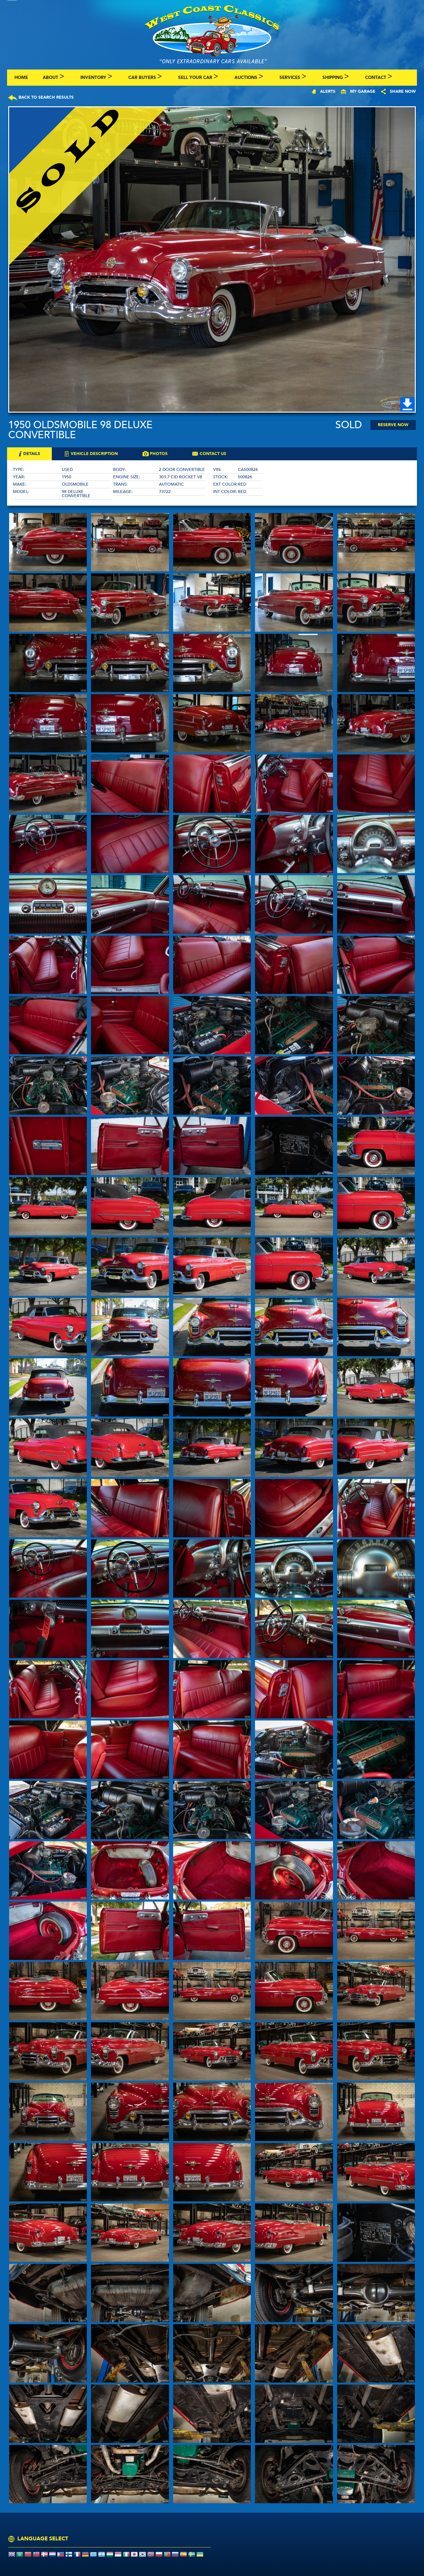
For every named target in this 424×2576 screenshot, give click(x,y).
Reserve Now (393, 425)
